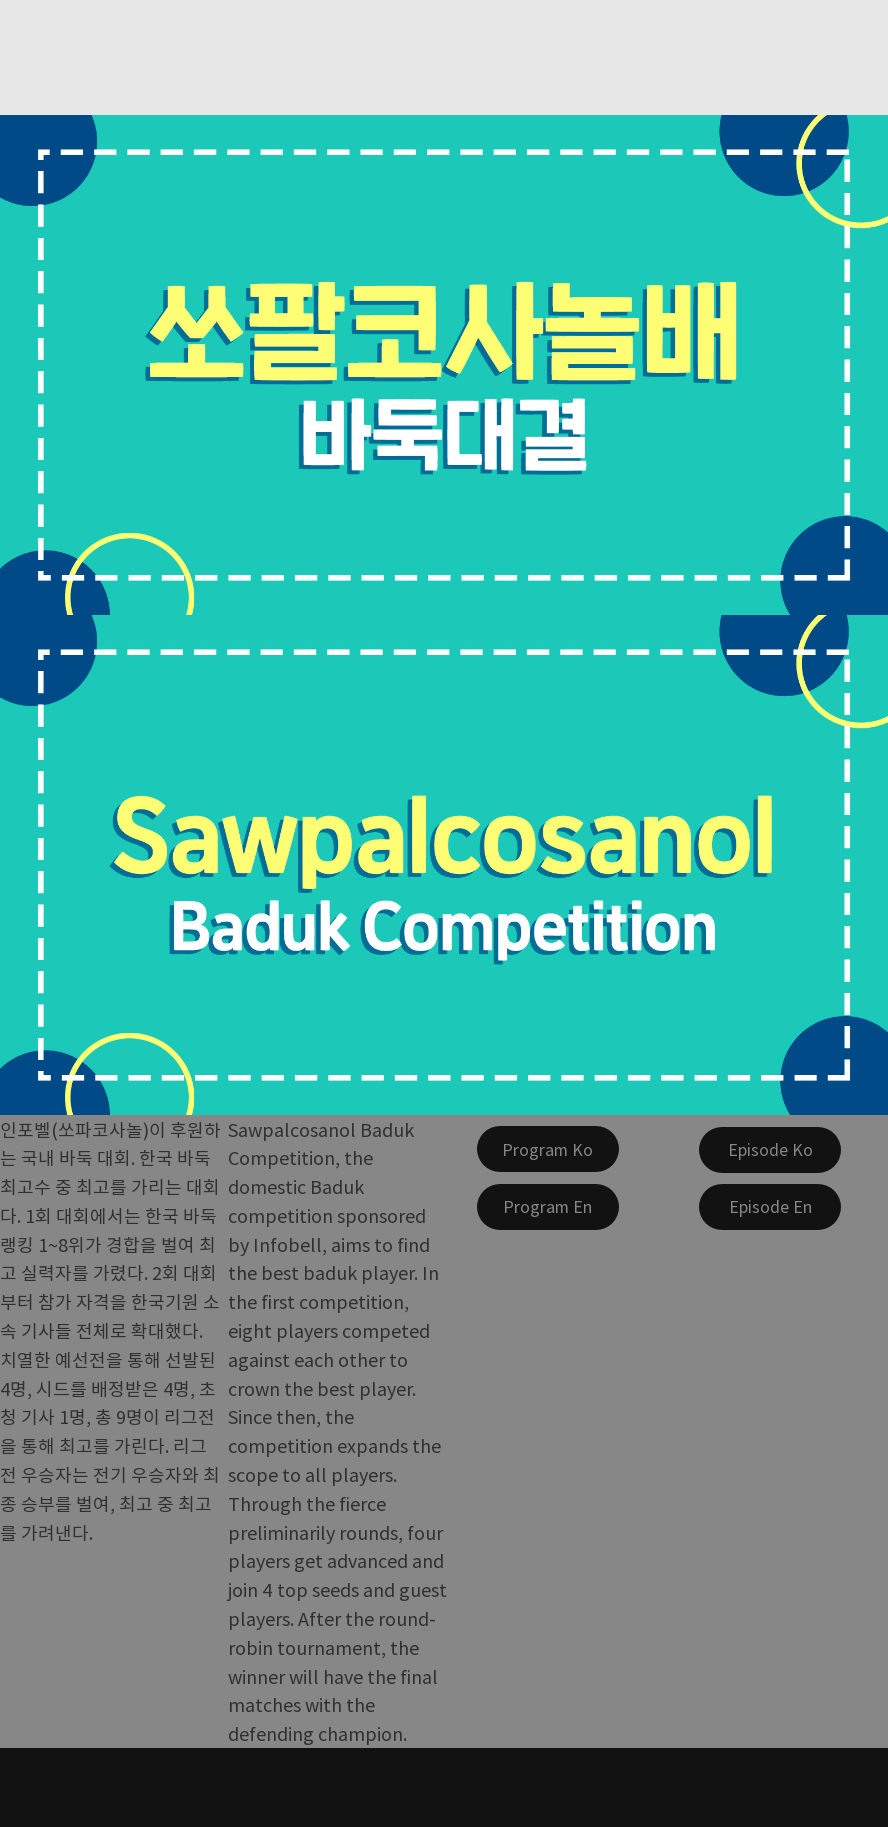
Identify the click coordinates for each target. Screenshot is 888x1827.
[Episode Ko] (770, 1150)
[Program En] (548, 1207)
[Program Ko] (548, 1149)
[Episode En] (770, 1207)
